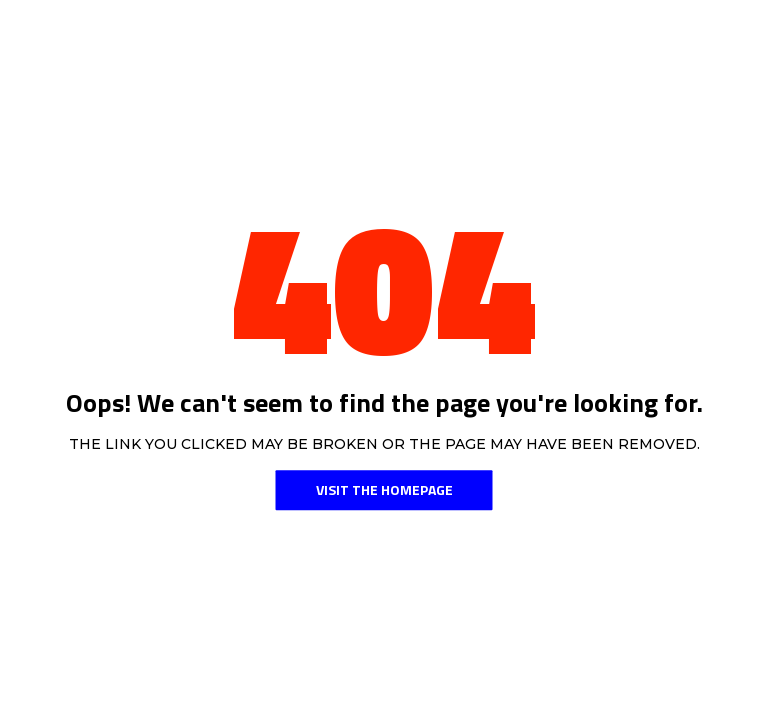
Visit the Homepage (384, 489)
